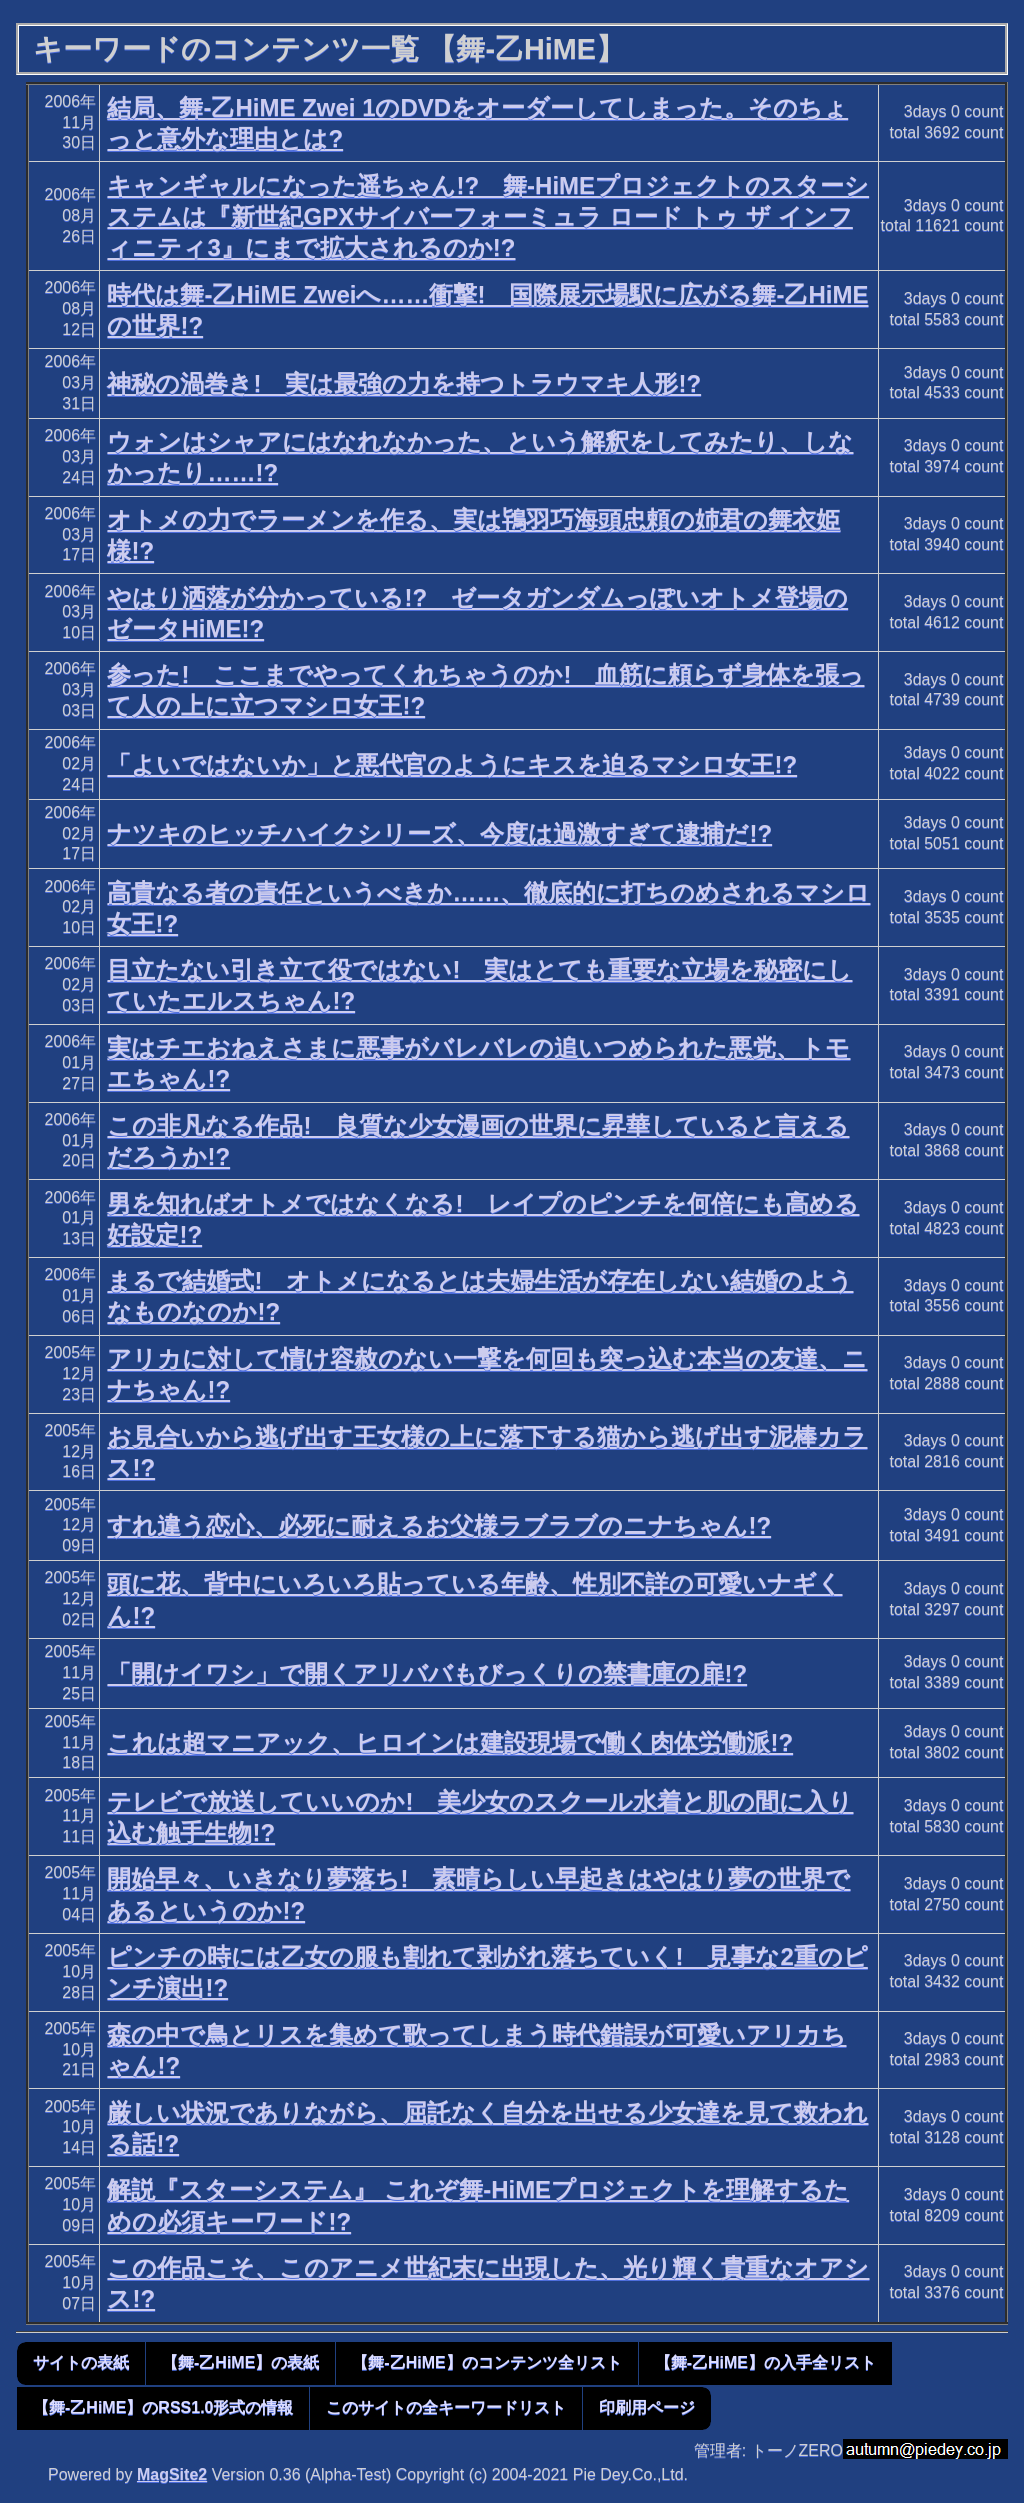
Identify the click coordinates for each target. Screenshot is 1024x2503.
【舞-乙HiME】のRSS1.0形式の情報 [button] (163, 2407)
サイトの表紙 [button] (81, 2362)
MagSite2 (172, 2474)
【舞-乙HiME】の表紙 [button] (240, 2362)
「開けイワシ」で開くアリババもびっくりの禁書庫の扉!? (427, 1673)
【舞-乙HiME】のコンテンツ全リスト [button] (486, 2362)
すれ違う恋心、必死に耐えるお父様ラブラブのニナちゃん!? (439, 1525)
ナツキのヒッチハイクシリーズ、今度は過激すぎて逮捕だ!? (439, 833)
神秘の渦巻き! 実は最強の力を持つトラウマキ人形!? (404, 383)
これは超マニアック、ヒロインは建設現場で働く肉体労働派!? (450, 1742)
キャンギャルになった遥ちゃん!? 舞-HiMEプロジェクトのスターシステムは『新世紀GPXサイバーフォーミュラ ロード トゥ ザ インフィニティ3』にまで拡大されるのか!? (488, 216)
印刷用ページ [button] (647, 2407)
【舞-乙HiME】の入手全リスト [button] (765, 2362)
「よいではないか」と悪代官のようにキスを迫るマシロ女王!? (452, 764)
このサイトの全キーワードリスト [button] (446, 2407)
